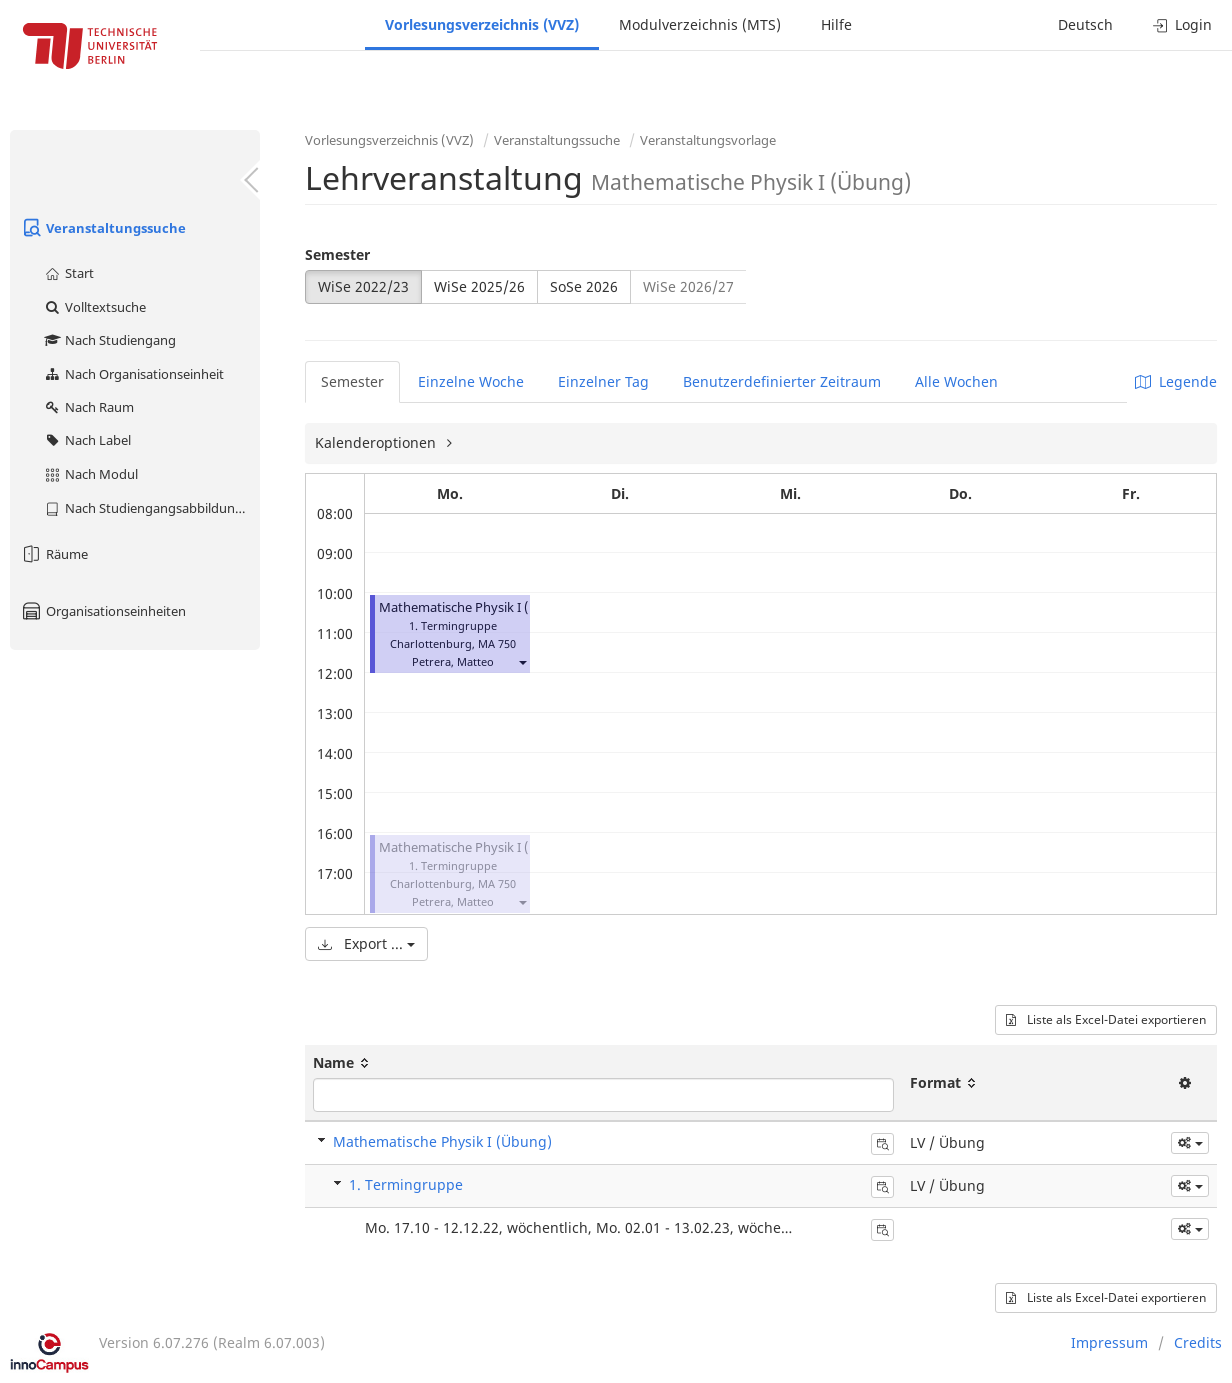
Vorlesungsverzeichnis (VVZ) (482, 24)
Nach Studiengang (109, 340)
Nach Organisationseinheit (133, 374)
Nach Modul (90, 474)
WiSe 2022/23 (363, 286)
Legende (1176, 381)
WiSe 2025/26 (479, 286)
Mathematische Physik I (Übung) (477, 607)
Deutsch (1085, 24)
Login (1182, 24)
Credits (1198, 1342)
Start (68, 273)
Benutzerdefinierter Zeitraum (782, 381)
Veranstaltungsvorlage (708, 140)
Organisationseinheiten (103, 611)
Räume (54, 554)
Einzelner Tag (603, 381)
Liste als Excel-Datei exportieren (1106, 1019)
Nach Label (87, 440)
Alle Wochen (956, 381)
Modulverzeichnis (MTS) (700, 24)
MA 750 (497, 643)
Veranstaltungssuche (103, 228)
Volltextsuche (94, 307)
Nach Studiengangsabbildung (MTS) (151, 508)
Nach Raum (88, 407)
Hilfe (836, 24)
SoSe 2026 (584, 286)
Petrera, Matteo (453, 661)
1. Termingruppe (406, 1184)
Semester (337, 254)
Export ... (366, 943)
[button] (522, 661)
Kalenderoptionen (377, 442)
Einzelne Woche (471, 381)
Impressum (1109, 1342)
